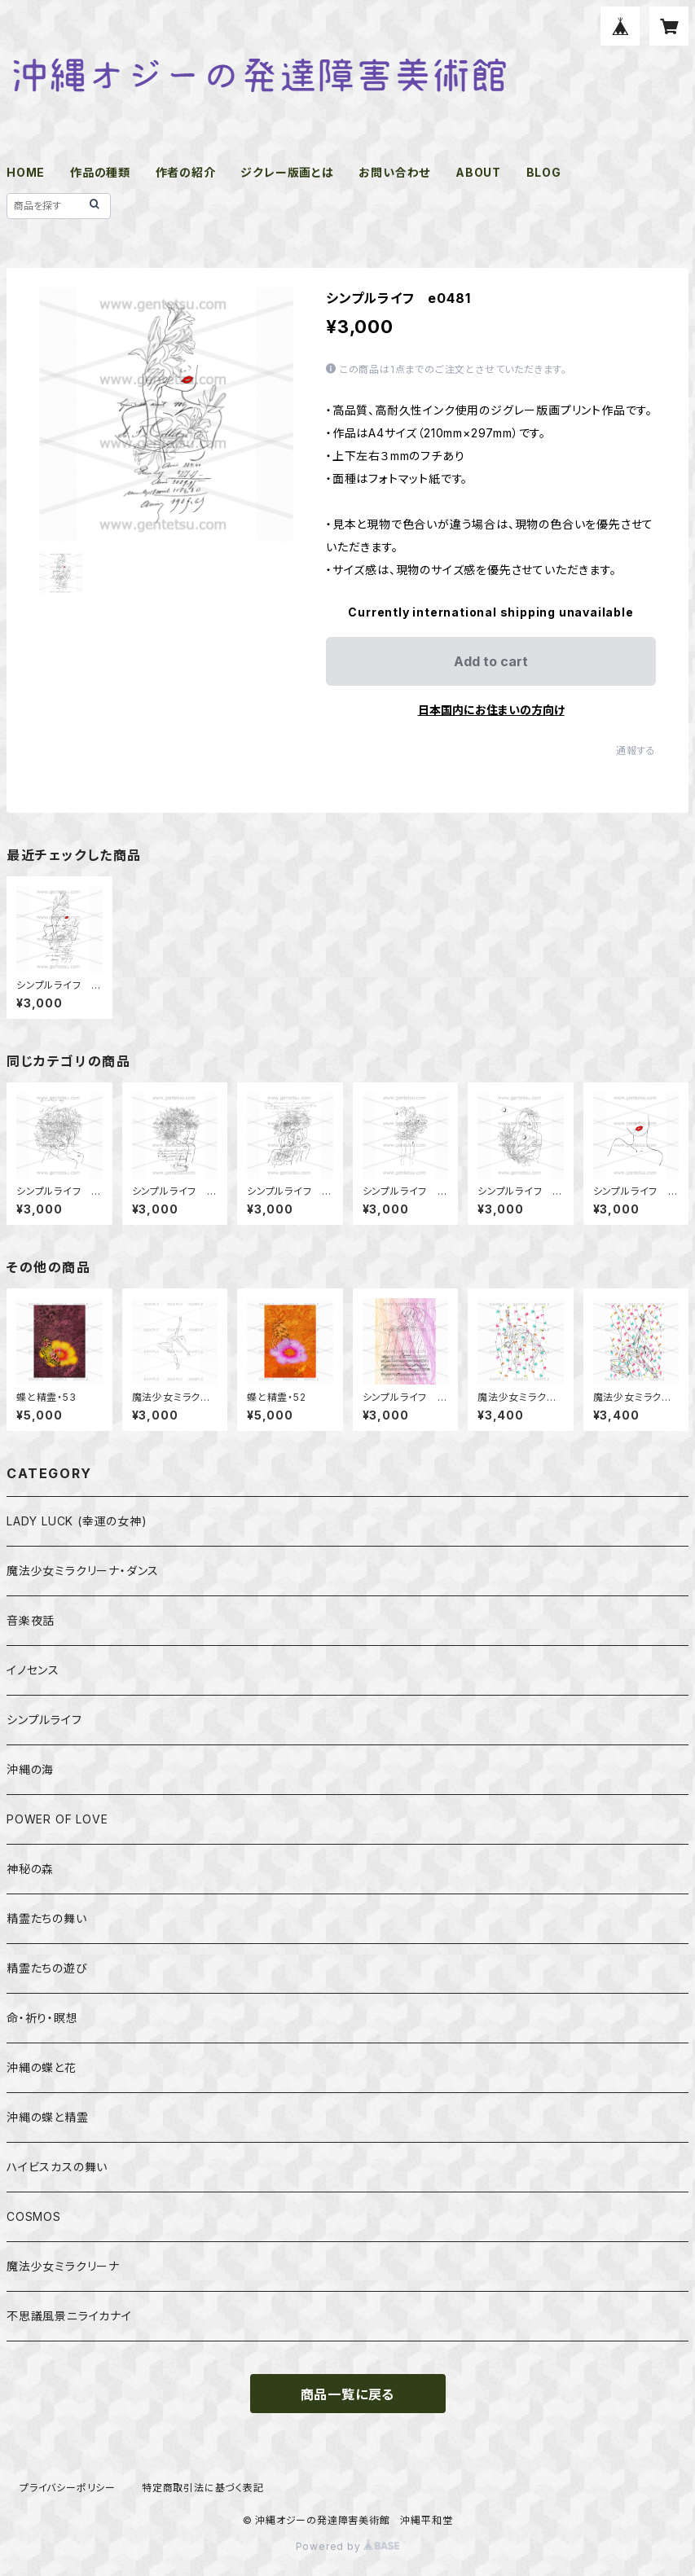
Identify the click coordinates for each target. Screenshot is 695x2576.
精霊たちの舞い (47, 1918)
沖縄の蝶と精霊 (48, 2117)
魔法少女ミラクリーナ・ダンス (83, 1571)
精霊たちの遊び (47, 1968)
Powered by (348, 2546)
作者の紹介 (186, 172)
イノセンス (33, 1670)
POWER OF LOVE (57, 1819)
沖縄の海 (30, 1769)
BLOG (543, 172)
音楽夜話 (31, 1620)
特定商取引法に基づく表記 (203, 2488)
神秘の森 (30, 1869)
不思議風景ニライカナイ (69, 2316)
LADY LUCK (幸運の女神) (77, 1521)
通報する (636, 750)
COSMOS (34, 2216)
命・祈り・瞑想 (42, 2018)
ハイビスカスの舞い (57, 2167)
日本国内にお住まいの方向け (491, 710)
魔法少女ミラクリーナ (63, 2266)
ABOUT (478, 172)
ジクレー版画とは (286, 172)
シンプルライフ (44, 1720)
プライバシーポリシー (68, 2488)
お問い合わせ (394, 172)
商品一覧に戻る (348, 2394)
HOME (26, 172)
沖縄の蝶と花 (42, 2067)
